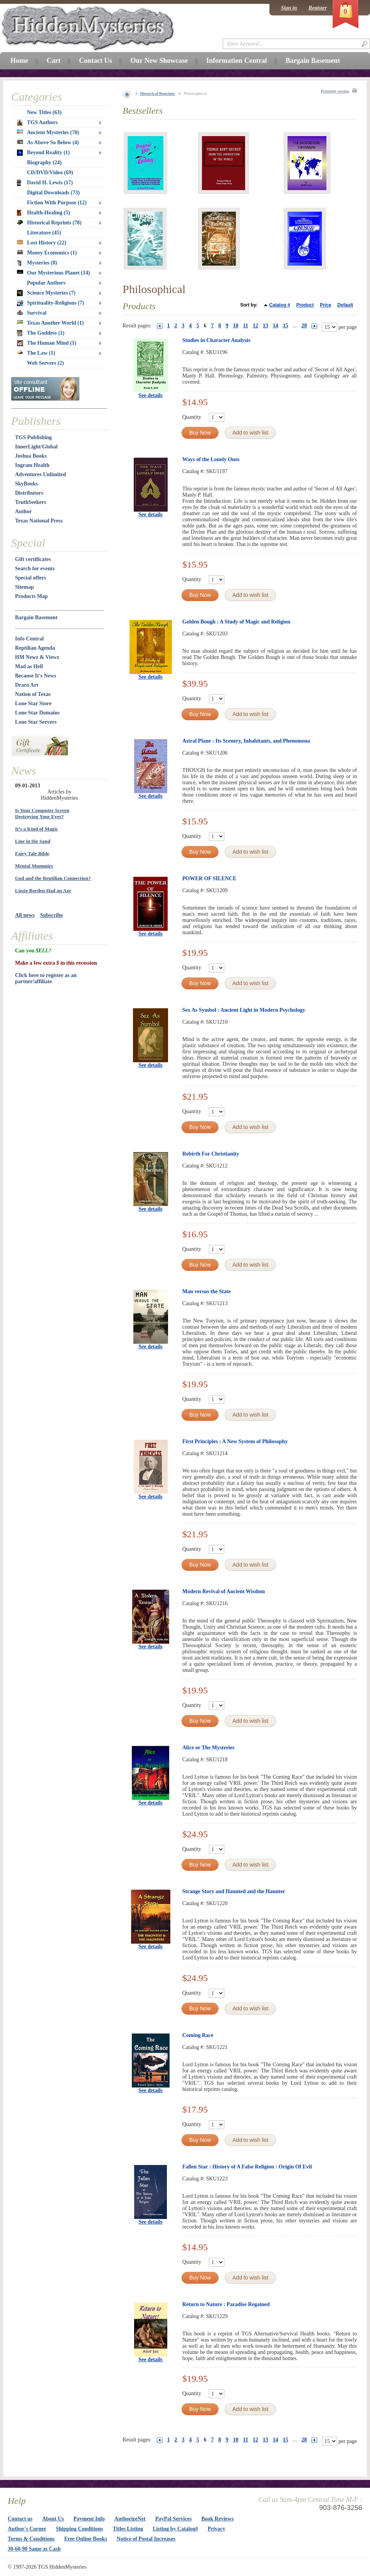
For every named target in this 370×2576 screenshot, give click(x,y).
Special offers (30, 578)
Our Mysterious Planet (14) (53, 273)
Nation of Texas (33, 694)
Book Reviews (217, 2519)
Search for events (35, 568)
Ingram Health (32, 465)
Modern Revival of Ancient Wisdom (223, 1591)
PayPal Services (173, 2519)
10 (236, 326)
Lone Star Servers (36, 722)
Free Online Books (85, 2539)
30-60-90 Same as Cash (34, 2549)
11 (245, 326)
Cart (54, 60)
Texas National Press (39, 521)
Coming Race (198, 2035)
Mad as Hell (29, 666)
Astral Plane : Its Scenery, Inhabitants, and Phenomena (246, 741)
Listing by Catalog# (175, 2529)
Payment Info (89, 2519)
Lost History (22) (41, 243)
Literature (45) (44, 233)
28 (304, 326)
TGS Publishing (33, 437)
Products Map (31, 596)
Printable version (335, 91)
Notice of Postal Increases (146, 2539)
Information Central (236, 60)
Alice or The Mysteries (208, 1747)
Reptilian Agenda (35, 648)
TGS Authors (37, 123)
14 (275, 326)
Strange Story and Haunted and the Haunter (233, 1891)
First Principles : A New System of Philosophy (235, 1441)
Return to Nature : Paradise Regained (225, 2304)
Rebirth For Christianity (210, 1154)
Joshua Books (31, 456)
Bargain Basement (36, 617)
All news (25, 915)
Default (345, 305)
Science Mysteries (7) (46, 293)
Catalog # (279, 305)
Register (318, 8)
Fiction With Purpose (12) (57, 203)
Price (325, 305)
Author (23, 511)
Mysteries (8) (37, 263)
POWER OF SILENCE (209, 878)
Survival (32, 313)
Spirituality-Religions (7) (50, 303)
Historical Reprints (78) (49, 223)
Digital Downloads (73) (53, 192)
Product (305, 305)
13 (265, 326)
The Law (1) (36, 353)
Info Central (29, 639)
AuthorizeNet (130, 2519)
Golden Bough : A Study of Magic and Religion (236, 622)
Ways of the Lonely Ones (211, 459)
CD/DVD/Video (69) (50, 172)
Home (19, 60)
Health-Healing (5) (43, 213)
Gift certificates (33, 559)
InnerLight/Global (36, 447)
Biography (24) (44, 162)
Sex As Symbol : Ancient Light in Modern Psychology (243, 1010)
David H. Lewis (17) (45, 183)
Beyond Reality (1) (43, 153)
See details (150, 395)
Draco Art (26, 685)
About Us (53, 2519)
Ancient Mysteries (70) (48, 132)
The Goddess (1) (40, 333)
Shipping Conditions (79, 2529)
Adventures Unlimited (40, 474)
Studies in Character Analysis (216, 340)
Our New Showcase (159, 60)
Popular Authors (46, 283)
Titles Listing (128, 2529)
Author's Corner (27, 2529)
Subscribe (51, 915)
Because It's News (35, 676)
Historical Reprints (157, 93)
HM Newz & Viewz (37, 657)
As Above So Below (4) (48, 142)
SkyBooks (26, 484)
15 (285, 326)
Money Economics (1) (47, 253)
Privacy (216, 2529)
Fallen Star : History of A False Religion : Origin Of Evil (247, 2167)
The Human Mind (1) (46, 343)
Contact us (20, 2519)
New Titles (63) (44, 112)
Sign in (289, 8)
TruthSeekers (30, 502)
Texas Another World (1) (50, 323)
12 (255, 326)
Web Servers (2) (45, 363)
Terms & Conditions (31, 2539)
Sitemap (24, 587)
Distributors (29, 493)
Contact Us (95, 60)
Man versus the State (206, 1291)
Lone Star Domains (37, 713)
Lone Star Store (33, 703)
